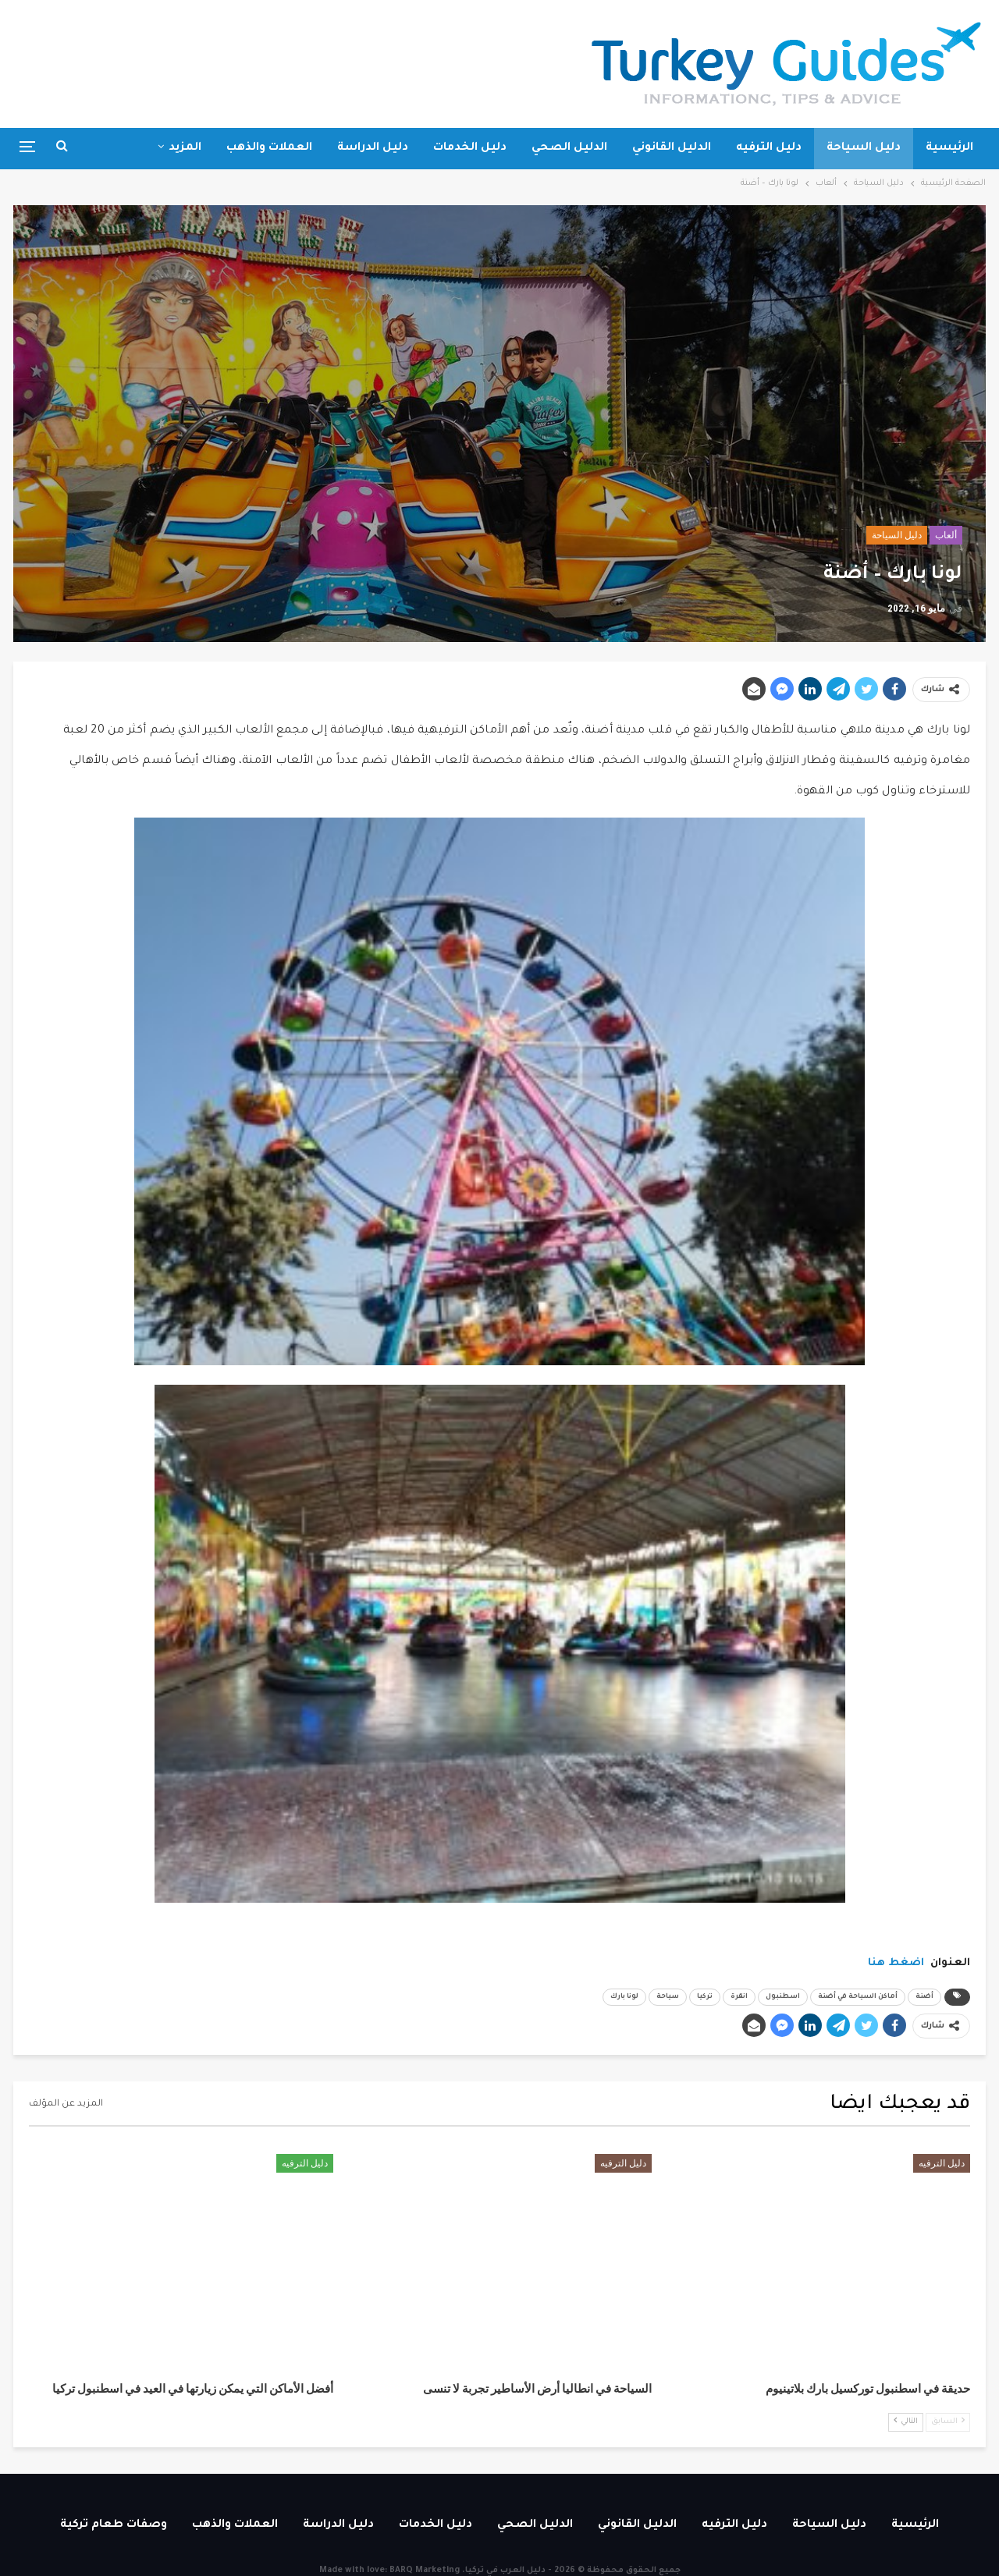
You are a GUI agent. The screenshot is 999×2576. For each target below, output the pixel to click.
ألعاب (946, 535)
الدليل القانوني (671, 148)
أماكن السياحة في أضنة (858, 1997)
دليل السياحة (864, 148)
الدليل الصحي (569, 148)
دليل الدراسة (372, 148)
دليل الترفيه (769, 148)
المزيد (185, 148)
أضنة (924, 1997)
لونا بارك (624, 1997)
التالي (906, 2421)
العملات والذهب (269, 148)
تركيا (705, 1997)
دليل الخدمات (470, 148)
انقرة (739, 1997)
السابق (948, 2421)
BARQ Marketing (424, 2570)
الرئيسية (949, 148)
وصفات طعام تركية (113, 2525)
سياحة (667, 1997)
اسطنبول (783, 1997)
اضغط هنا (896, 1963)
